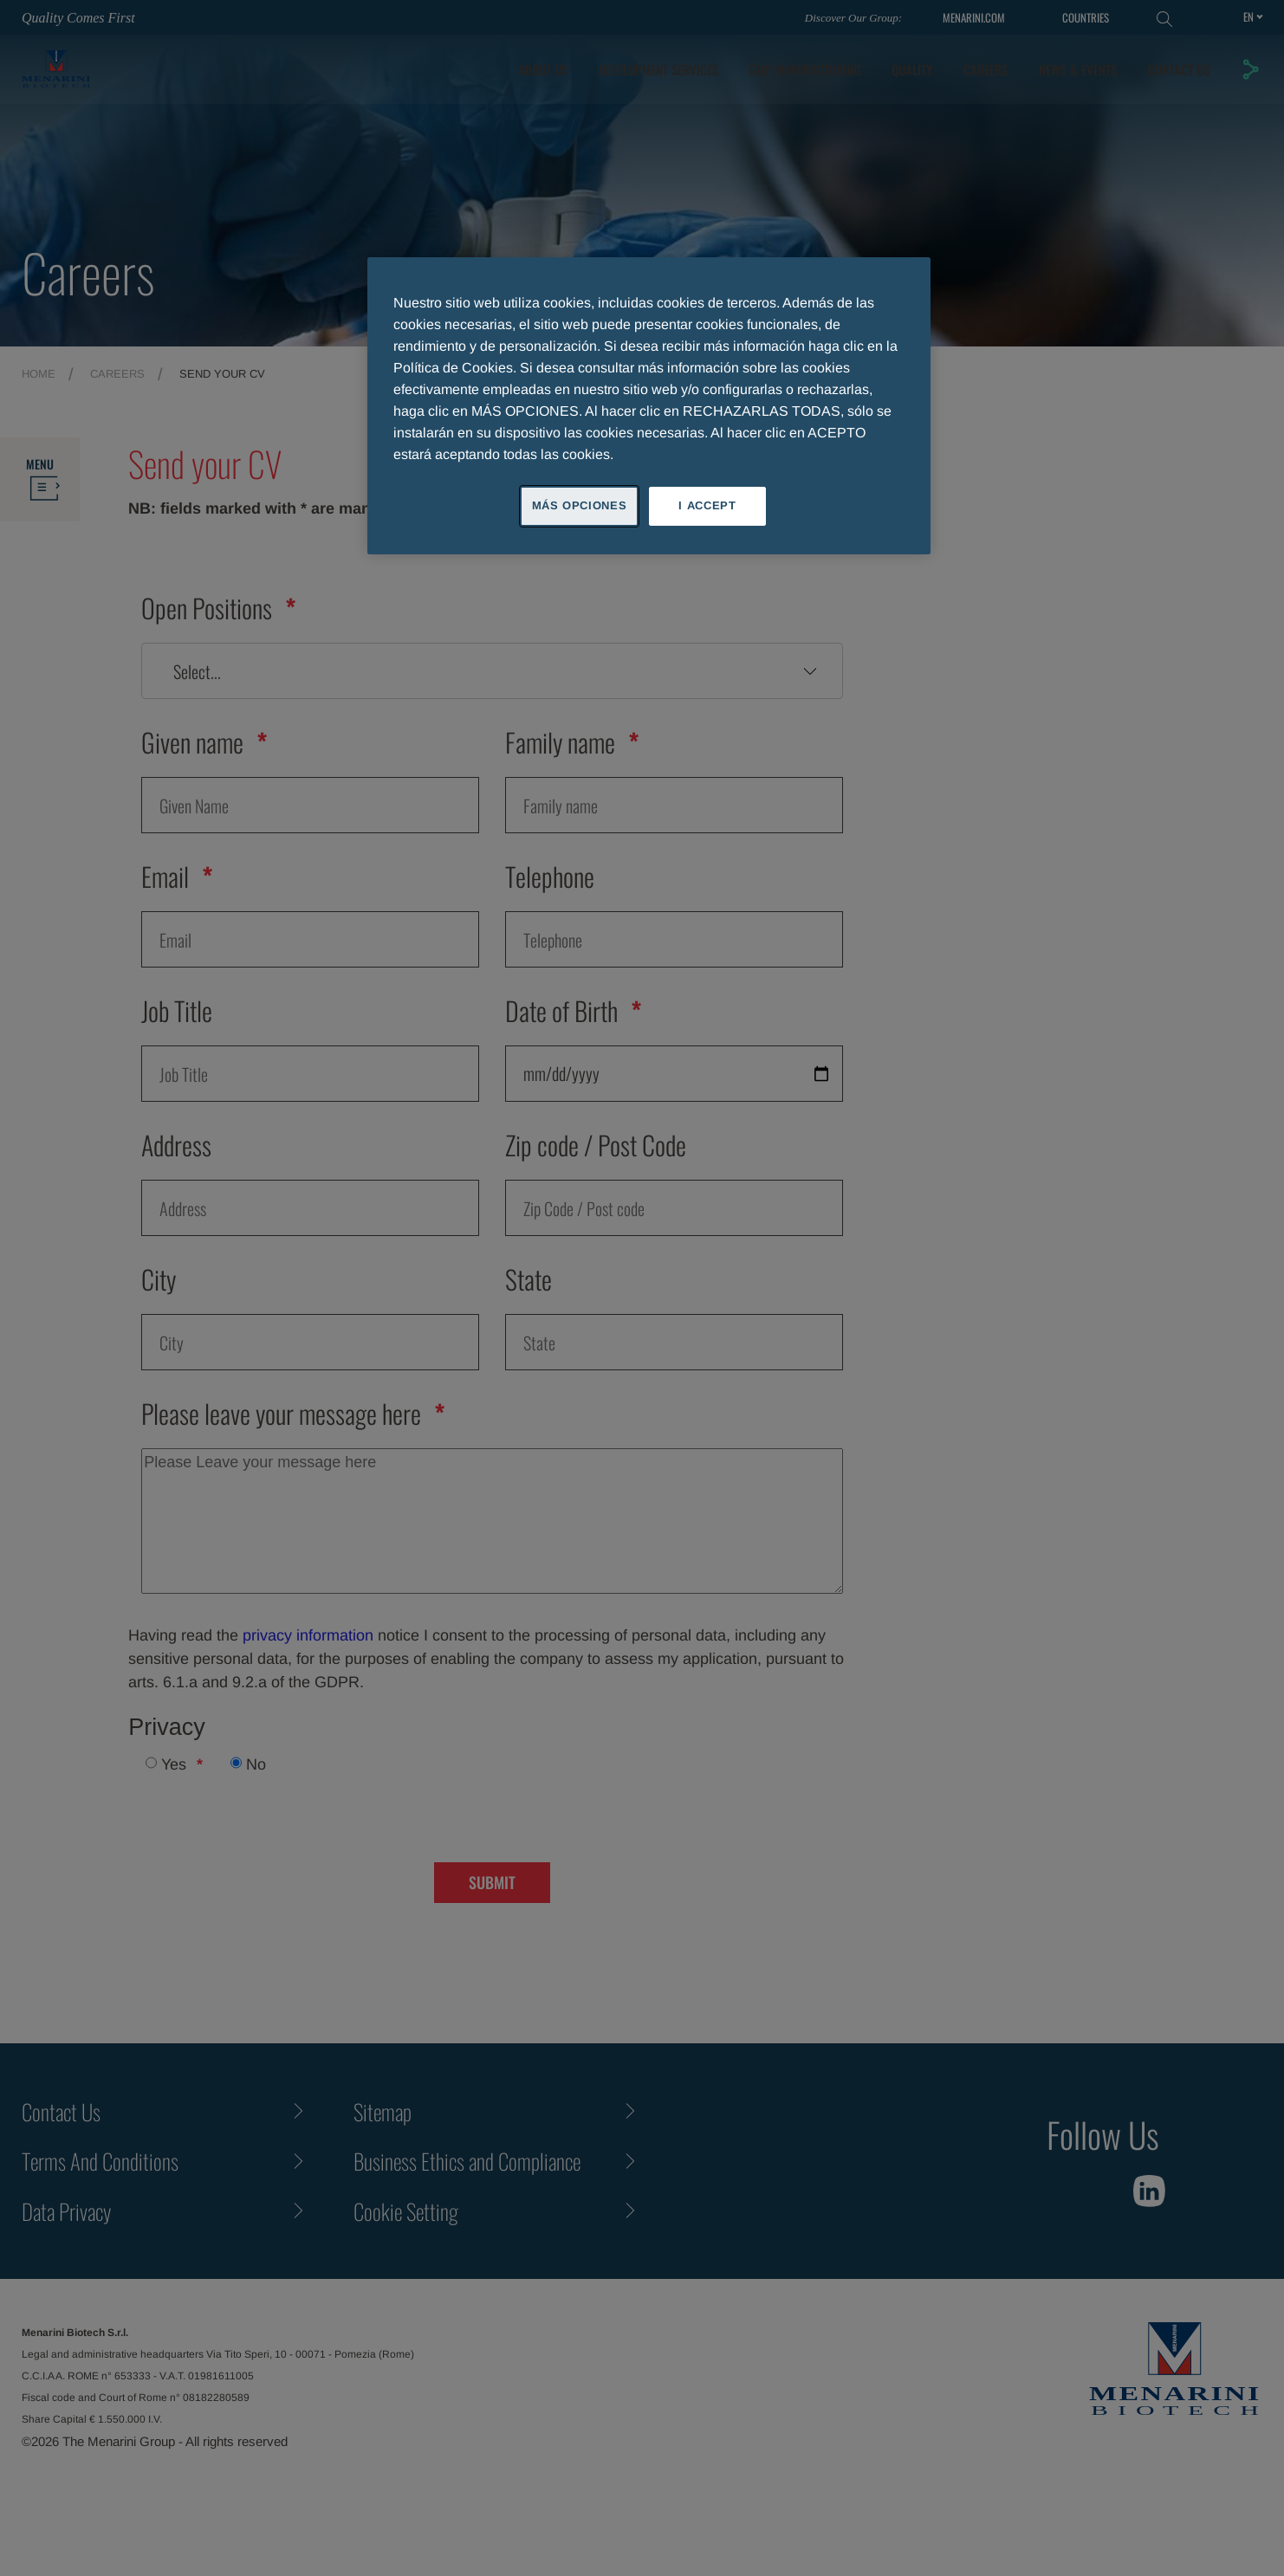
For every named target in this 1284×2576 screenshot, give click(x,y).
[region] (649, 405)
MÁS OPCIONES (579, 505)
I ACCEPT (707, 505)
